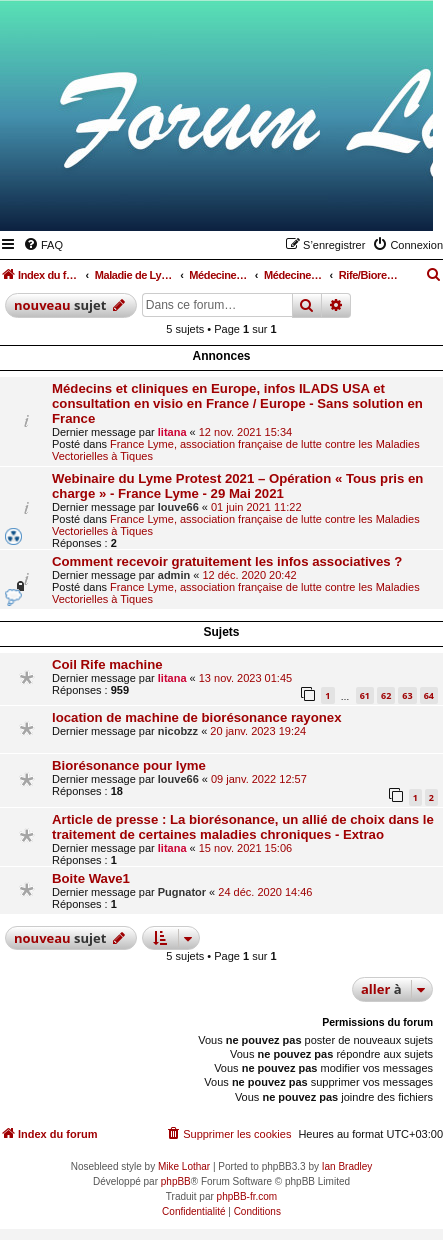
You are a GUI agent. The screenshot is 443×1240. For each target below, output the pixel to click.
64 (429, 695)
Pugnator (182, 892)
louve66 (178, 507)
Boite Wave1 (91, 878)
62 (386, 695)
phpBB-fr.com (247, 1196)
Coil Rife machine (107, 664)
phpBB (176, 1181)
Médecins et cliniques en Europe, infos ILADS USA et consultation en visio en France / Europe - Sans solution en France (237, 403)
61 (365, 695)
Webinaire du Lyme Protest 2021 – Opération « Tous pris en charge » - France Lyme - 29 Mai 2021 (237, 486)
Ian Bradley (347, 1166)
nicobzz (178, 731)
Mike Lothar (184, 1166)
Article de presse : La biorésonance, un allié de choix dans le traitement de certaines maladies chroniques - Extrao (243, 827)
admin (174, 575)
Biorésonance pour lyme (129, 765)
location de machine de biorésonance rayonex (196, 717)
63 (407, 695)
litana (172, 432)
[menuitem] (43, 245)
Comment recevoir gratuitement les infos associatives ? (227, 561)
